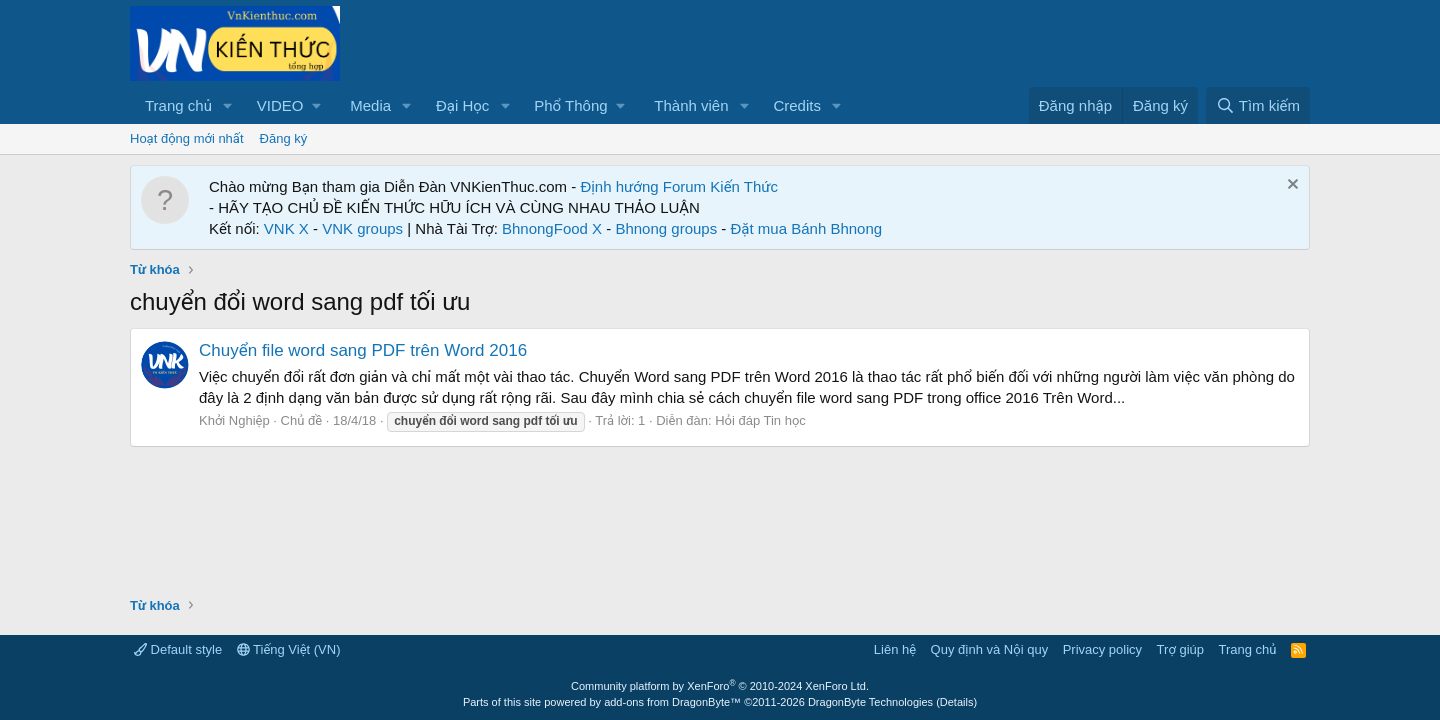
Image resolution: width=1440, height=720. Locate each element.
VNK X (286, 228)
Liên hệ (895, 649)
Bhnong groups (666, 228)
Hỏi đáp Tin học (760, 420)
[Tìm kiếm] (1258, 105)
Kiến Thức (744, 186)
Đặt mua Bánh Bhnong (807, 228)
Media (370, 105)
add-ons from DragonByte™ (672, 702)
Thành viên (691, 105)
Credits (797, 105)
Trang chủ (178, 105)
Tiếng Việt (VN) (289, 649)
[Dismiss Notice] (1290, 186)
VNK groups (362, 228)
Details (957, 702)
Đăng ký (284, 138)
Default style (178, 649)
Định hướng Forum (643, 186)
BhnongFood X (552, 228)
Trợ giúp (1180, 649)
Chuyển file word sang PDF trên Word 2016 (363, 350)
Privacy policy (1102, 649)
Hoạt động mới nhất (187, 138)
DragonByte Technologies (870, 702)
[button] (228, 105)
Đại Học (462, 105)
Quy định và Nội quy (990, 649)
